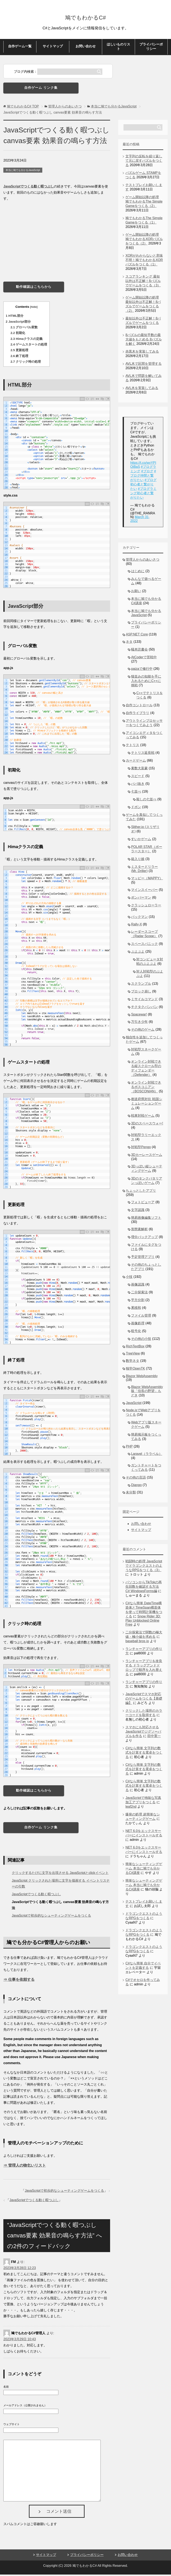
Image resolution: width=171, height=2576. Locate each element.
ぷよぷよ (137, 953)
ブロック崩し (141, 993)
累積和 (136, 1309)
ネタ (129, 643)
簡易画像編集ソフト (146, 1219)
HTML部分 (14, 317)
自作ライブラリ (137, 714)
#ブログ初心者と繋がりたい (143, 486)
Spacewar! (139, 1016)
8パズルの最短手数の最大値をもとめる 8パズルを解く (143, 341)
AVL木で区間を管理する (143, 365)
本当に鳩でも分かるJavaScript (23, 171)
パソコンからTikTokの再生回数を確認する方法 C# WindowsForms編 (143, 1588)
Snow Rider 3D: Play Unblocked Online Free (143, 1622)
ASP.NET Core (137, 636)
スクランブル (141, 985)
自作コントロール (139, 706)
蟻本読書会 (139, 651)
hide (34, 308)
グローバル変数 (24, 328)
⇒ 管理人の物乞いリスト (24, 2167)
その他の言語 (136, 1479)
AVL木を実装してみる (141, 389)
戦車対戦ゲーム (142, 1117)
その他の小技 (141, 1340)
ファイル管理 (141, 1317)
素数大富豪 (139, 769)
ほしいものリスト (118, 48)
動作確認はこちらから (33, 288)
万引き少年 (139, 1023)
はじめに (137, 572)
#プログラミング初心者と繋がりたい (143, 494)
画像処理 (137, 1324)
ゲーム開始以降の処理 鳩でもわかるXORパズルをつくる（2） (144, 240)
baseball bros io (137, 1642)
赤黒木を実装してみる (142, 353)
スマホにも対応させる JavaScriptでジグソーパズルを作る (143, 1733)
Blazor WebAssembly (142, 1377)
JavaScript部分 (18, 323)
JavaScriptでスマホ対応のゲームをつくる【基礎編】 (143, 1700)
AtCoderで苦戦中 (144, 658)
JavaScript (133, 1404)
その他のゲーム (142, 1031)
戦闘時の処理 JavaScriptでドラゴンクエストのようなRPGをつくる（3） (143, 1567)
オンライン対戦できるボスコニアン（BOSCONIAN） (146, 1088)
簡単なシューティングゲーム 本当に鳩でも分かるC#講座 (143, 1870)
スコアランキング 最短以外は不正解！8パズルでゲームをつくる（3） (143, 282)
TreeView (133, 1355)
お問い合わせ (86, 47)
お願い (136, 592)
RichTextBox (135, 1347)
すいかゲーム (141, 840)
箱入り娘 (137, 860)
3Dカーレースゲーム (146, 1156)
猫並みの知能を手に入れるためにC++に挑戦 (146, 682)
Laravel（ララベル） (146, 1455)
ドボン (136, 808)
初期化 (17, 334)
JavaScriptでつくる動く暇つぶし (28, 188)
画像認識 (137, 1286)
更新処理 (19, 351)
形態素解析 (139, 1230)
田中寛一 (154, 1737)
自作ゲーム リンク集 (40, 89)
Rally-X (136, 926)
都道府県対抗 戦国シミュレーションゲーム (146, 1105)
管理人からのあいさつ (142, 561)
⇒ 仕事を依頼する (19, 1981)
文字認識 (137, 1211)
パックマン (139, 918)
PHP (129, 1448)
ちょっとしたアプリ (141, 1192)
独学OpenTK (135, 1370)
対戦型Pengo (141, 1148)
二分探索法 (139, 1293)
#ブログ (147, 472)
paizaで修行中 (141, 670)
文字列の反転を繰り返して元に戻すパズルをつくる (143, 162)
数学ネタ (132, 1362)
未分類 (131, 1494)
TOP (23, 108)
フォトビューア (142, 1203)
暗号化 (136, 1332)
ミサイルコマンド (144, 1000)
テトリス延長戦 (142, 754)
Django (136, 1486)
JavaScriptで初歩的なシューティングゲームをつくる (51, 1917)
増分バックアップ (144, 1238)
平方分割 (137, 1301)
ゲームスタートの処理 (28, 346)
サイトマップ (53, 47)
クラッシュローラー (146, 906)
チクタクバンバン (144, 1008)
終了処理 (19, 357)
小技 (129, 1278)
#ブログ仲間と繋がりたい (143, 477)
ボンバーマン (141, 899)
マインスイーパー (144, 891)
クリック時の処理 (25, 363)
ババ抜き (137, 785)
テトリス (132, 746)
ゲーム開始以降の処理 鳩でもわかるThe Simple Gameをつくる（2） (143, 203)
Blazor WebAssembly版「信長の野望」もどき (147, 1393)
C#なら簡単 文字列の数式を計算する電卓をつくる (143, 1754)
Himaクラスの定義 (26, 340)
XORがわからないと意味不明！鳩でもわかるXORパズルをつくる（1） (144, 261)
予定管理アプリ (142, 1258)
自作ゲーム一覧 (20, 47)
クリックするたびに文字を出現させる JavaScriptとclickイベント (60, 1874)
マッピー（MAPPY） (147, 879)
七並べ (136, 793)
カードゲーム (136, 762)
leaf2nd (130, 1808)
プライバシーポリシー (151, 48)
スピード (137, 777)
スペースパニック (144, 945)
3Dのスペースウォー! (147, 1125)
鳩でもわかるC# (85, 17)
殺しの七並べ (146, 800)
